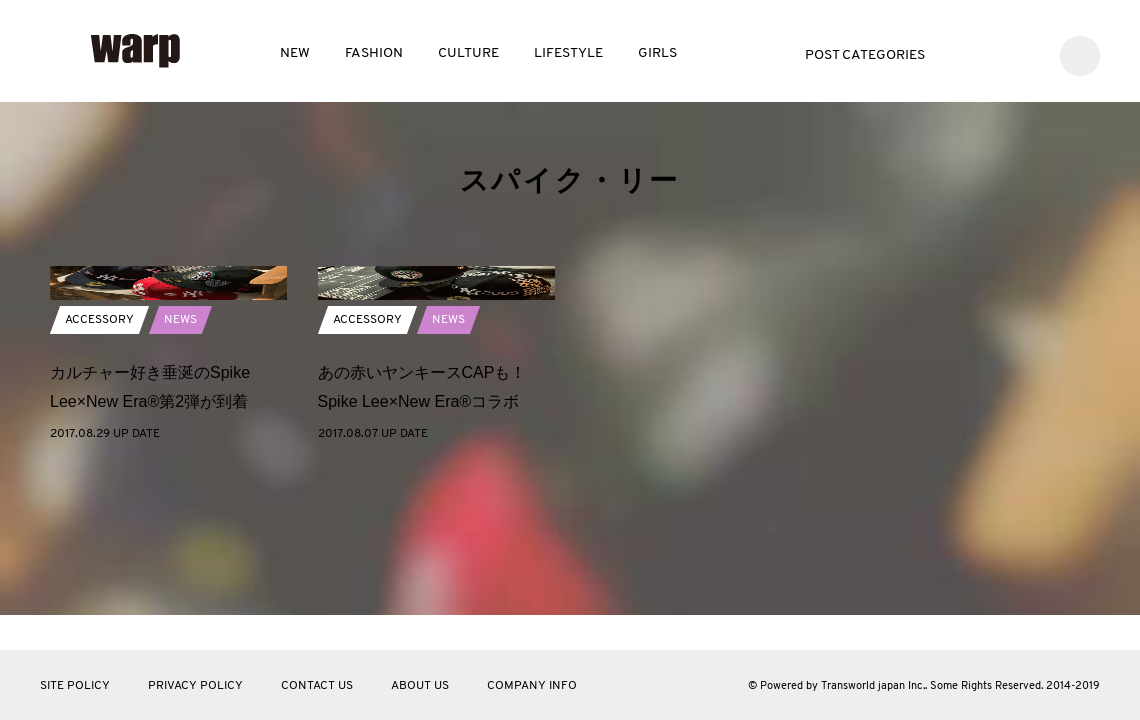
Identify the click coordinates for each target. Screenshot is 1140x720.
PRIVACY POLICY (195, 686)
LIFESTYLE (568, 53)
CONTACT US (317, 686)
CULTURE (468, 53)
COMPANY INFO (532, 686)
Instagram (1026, 53)
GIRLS (657, 53)
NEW (295, 53)
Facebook (996, 53)
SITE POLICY (75, 686)
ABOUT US (420, 686)
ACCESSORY (99, 459)
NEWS (180, 459)
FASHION (374, 53)
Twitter (966, 53)
